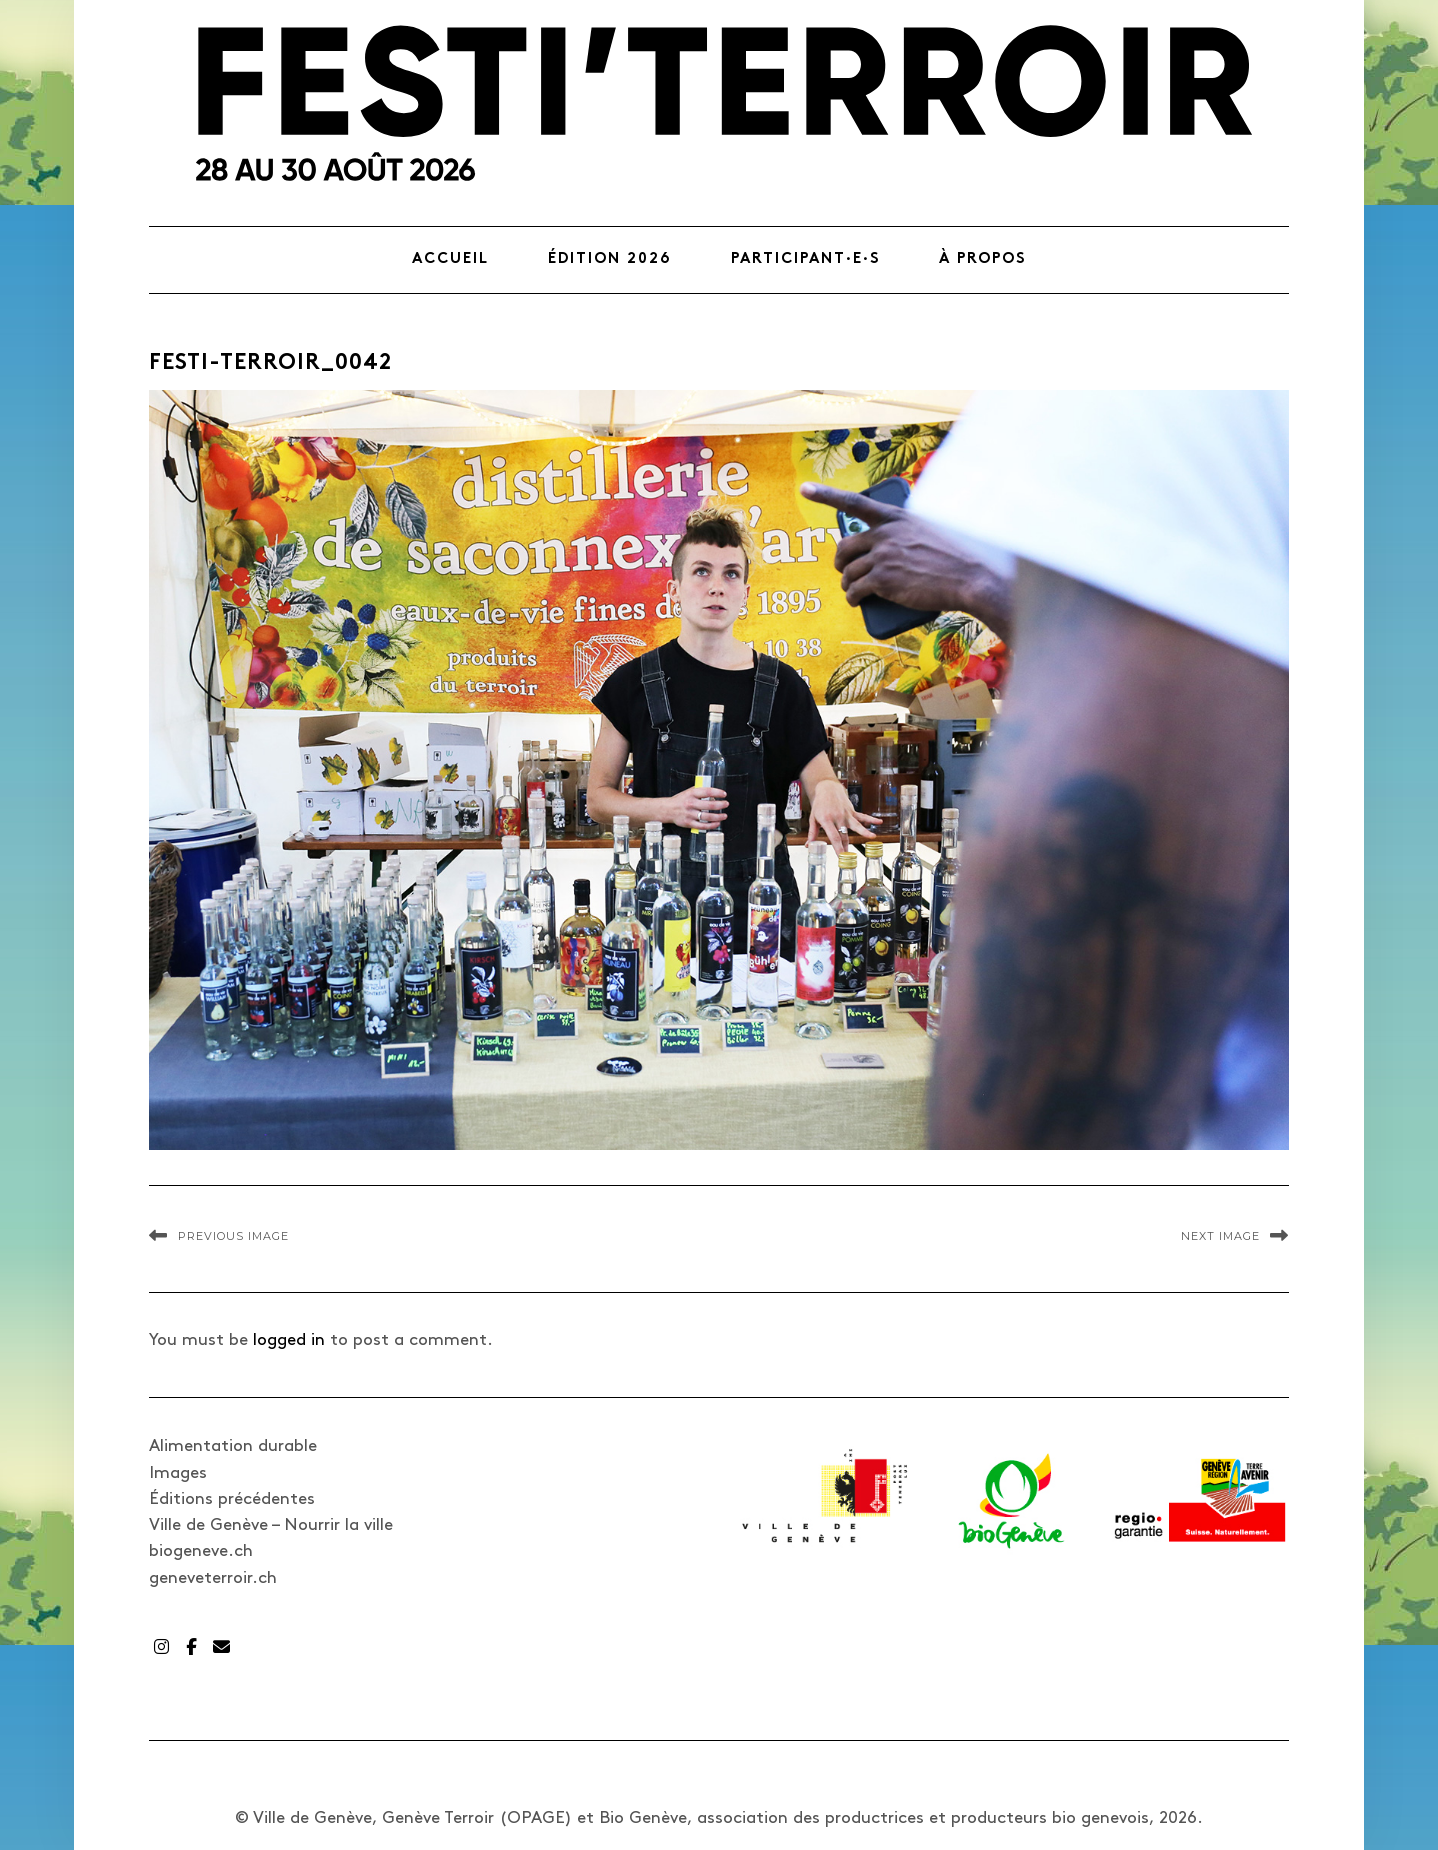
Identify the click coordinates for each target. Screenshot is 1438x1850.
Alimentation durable (233, 1446)
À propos (982, 259)
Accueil (450, 259)
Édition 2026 (610, 259)
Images (178, 1473)
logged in (289, 1340)
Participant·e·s (805, 259)
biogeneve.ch (201, 1551)
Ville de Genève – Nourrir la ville (271, 1525)
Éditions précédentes (232, 1499)
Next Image (1220, 1236)
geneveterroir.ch (213, 1578)
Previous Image (233, 1236)
